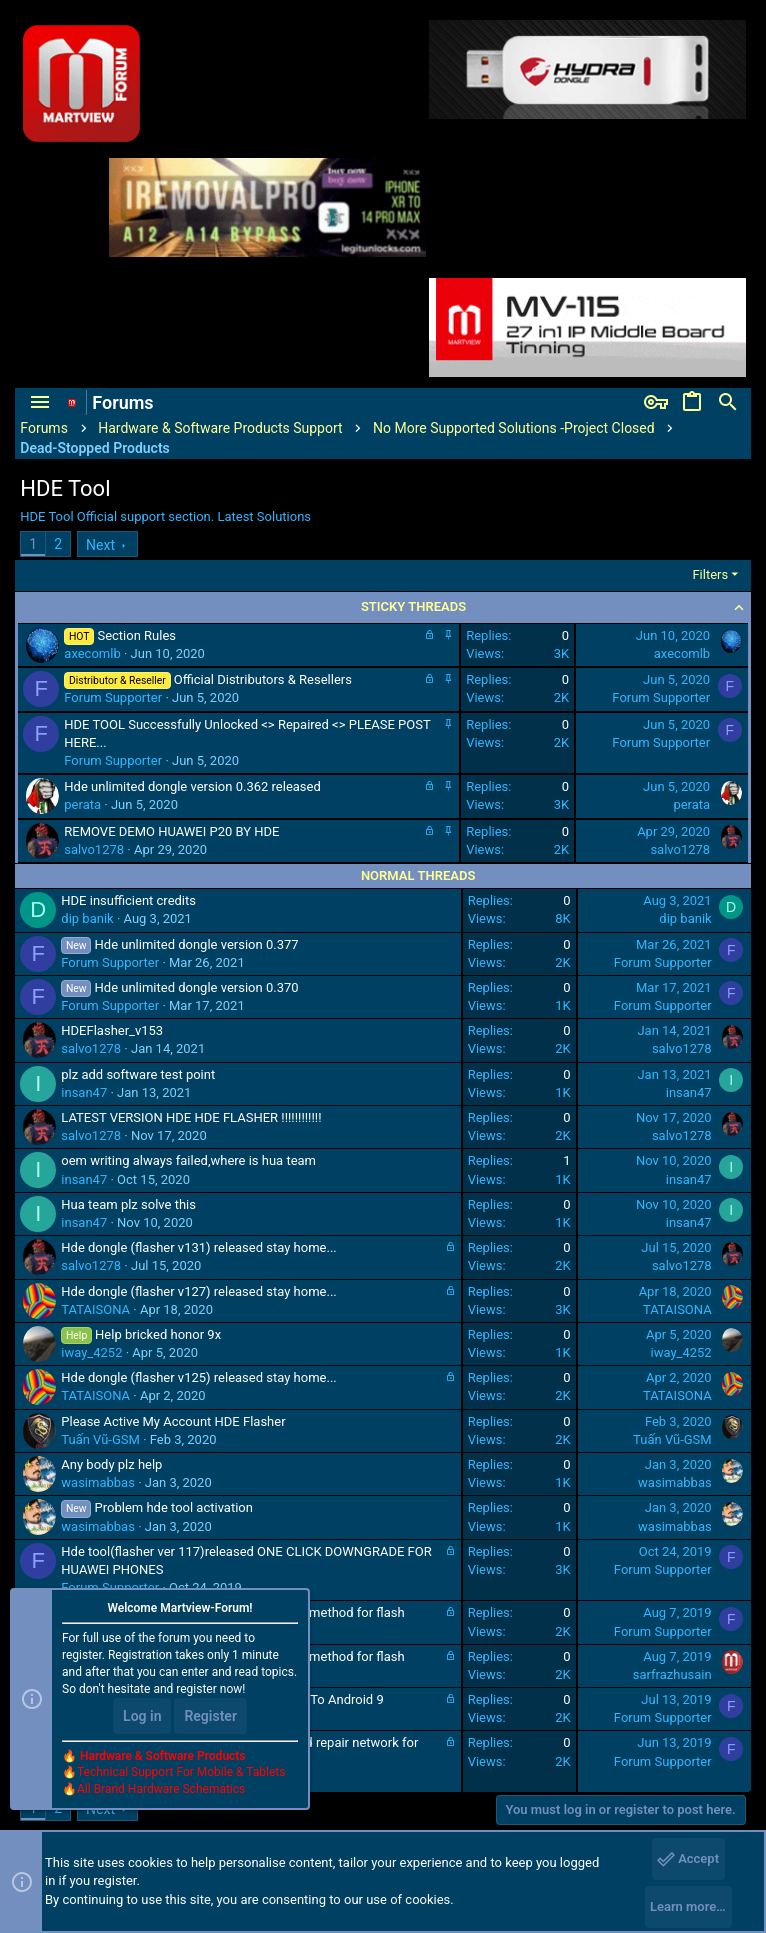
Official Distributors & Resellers (263, 679)
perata (82, 804)
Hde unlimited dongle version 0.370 (197, 987)
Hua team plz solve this (128, 1204)
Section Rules (136, 635)
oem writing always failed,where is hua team (188, 1160)
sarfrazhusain (672, 1674)
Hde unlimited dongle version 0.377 (197, 944)
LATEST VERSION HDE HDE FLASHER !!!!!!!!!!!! (191, 1117)
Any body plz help (111, 1464)
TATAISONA (95, 1309)
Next (100, 545)
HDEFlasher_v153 (112, 1030)
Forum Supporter (113, 697)
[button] (40, 403)
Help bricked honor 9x (158, 1334)
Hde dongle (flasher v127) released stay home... (198, 1291)
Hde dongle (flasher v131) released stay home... (198, 1247)
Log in (142, 1716)
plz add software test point (138, 1074)
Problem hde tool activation (174, 1507)
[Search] (728, 403)
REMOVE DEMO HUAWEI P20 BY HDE (171, 831)
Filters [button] (710, 574)
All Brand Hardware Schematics (161, 1789)
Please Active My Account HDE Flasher (173, 1421)
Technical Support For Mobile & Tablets (181, 1772)
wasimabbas (98, 1482)
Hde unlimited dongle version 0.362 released (192, 786)
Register (210, 1716)
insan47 (84, 1092)
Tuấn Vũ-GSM (100, 1439)
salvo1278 (94, 849)
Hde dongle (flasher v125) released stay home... (198, 1377)
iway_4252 (91, 1352)
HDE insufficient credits (128, 900)
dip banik (87, 918)
